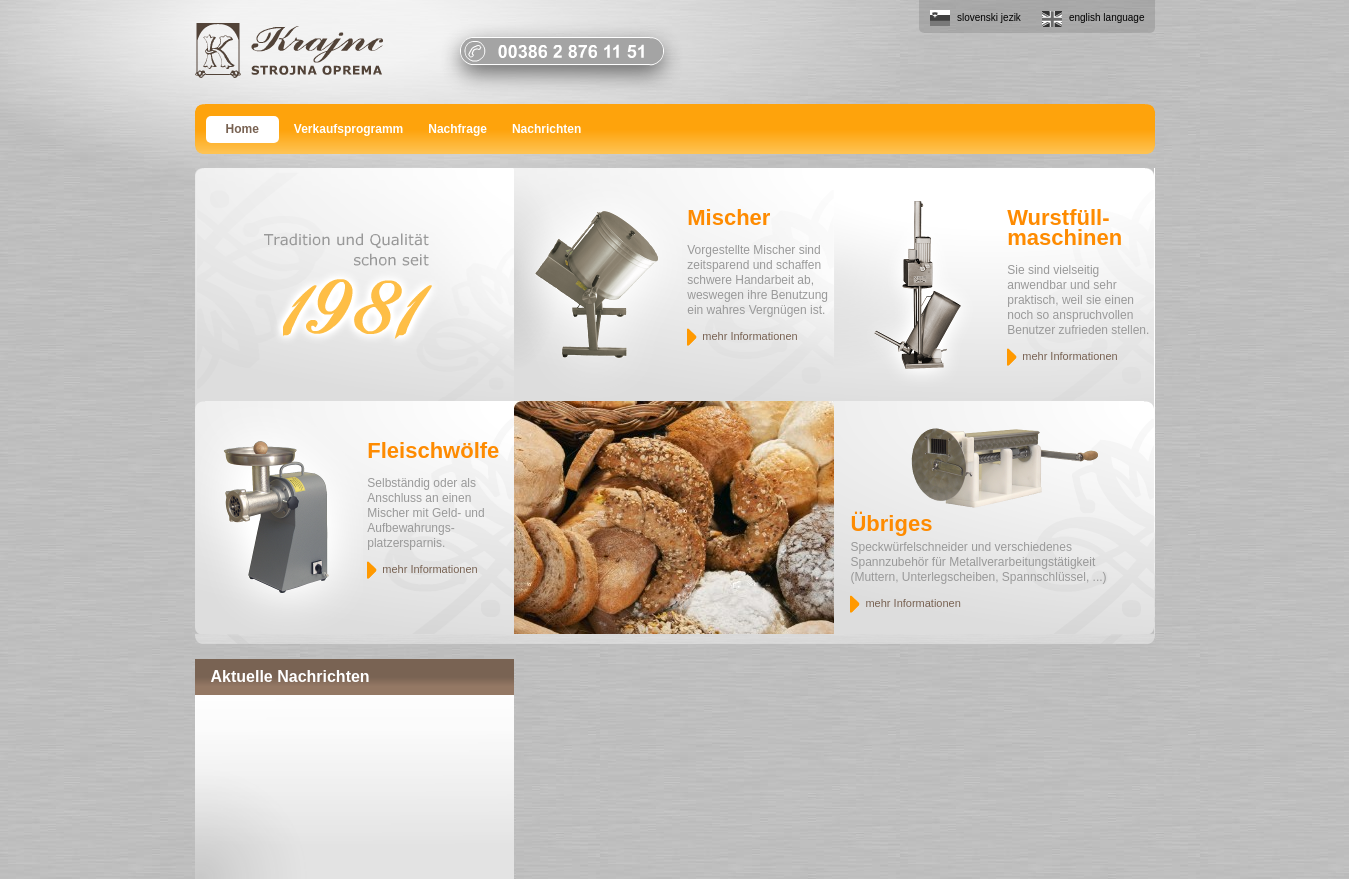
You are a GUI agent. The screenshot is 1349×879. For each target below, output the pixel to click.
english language (1107, 17)
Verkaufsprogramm (348, 129)
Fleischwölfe (433, 450)
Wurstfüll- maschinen (1064, 227)
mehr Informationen (749, 336)
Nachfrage (457, 129)
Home (242, 129)
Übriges (891, 523)
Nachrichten (546, 129)
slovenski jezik (989, 17)
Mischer (728, 217)
